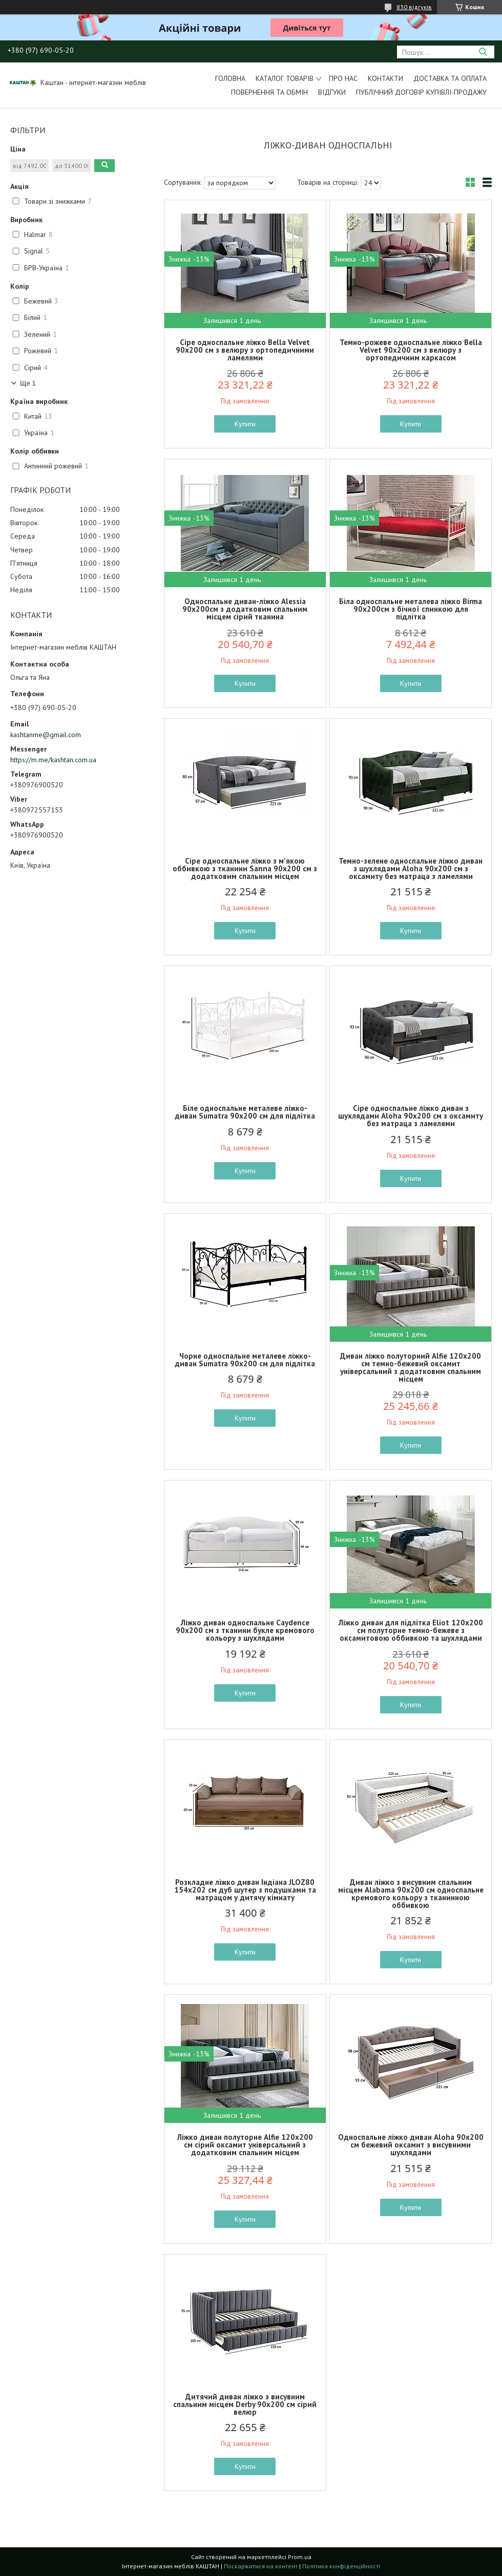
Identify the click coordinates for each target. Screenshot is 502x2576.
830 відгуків (414, 7)
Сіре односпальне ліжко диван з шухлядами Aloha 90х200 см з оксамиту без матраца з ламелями (410, 1115)
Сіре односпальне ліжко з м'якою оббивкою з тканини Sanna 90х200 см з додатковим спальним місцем (245, 868)
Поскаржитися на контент (261, 2566)
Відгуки (332, 92)
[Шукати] (482, 52)
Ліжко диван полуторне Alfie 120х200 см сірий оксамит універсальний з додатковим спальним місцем (245, 2144)
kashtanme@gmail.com (45, 734)
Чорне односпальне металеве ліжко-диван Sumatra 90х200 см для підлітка (245, 1359)
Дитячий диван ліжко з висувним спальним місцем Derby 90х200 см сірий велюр (245, 2404)
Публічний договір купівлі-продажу (421, 92)
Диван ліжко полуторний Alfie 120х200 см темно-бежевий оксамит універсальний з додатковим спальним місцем (410, 1367)
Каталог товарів (284, 78)
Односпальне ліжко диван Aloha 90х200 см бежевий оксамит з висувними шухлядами (411, 2144)
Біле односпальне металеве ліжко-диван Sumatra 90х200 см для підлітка (245, 1112)
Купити (245, 423)
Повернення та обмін (269, 92)
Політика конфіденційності (341, 2566)
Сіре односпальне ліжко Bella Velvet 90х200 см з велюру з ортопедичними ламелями (245, 349)
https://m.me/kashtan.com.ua (53, 759)
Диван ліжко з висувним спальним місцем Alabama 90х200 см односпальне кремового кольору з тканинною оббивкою (411, 1893)
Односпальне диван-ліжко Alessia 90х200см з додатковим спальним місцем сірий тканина (244, 608)
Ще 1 (28, 383)
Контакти (385, 78)
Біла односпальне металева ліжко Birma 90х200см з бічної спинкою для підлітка (410, 608)
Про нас (343, 78)
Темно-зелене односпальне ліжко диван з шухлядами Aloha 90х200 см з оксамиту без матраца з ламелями (411, 868)
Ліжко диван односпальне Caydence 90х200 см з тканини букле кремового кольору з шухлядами (245, 1630)
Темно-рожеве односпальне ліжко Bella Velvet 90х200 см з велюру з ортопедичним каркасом (411, 349)
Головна (230, 78)
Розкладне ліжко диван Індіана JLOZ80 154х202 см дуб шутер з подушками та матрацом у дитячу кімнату (245, 1889)
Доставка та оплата (450, 78)
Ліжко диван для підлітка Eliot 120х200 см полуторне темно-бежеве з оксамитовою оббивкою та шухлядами (411, 1630)
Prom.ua (299, 2557)
